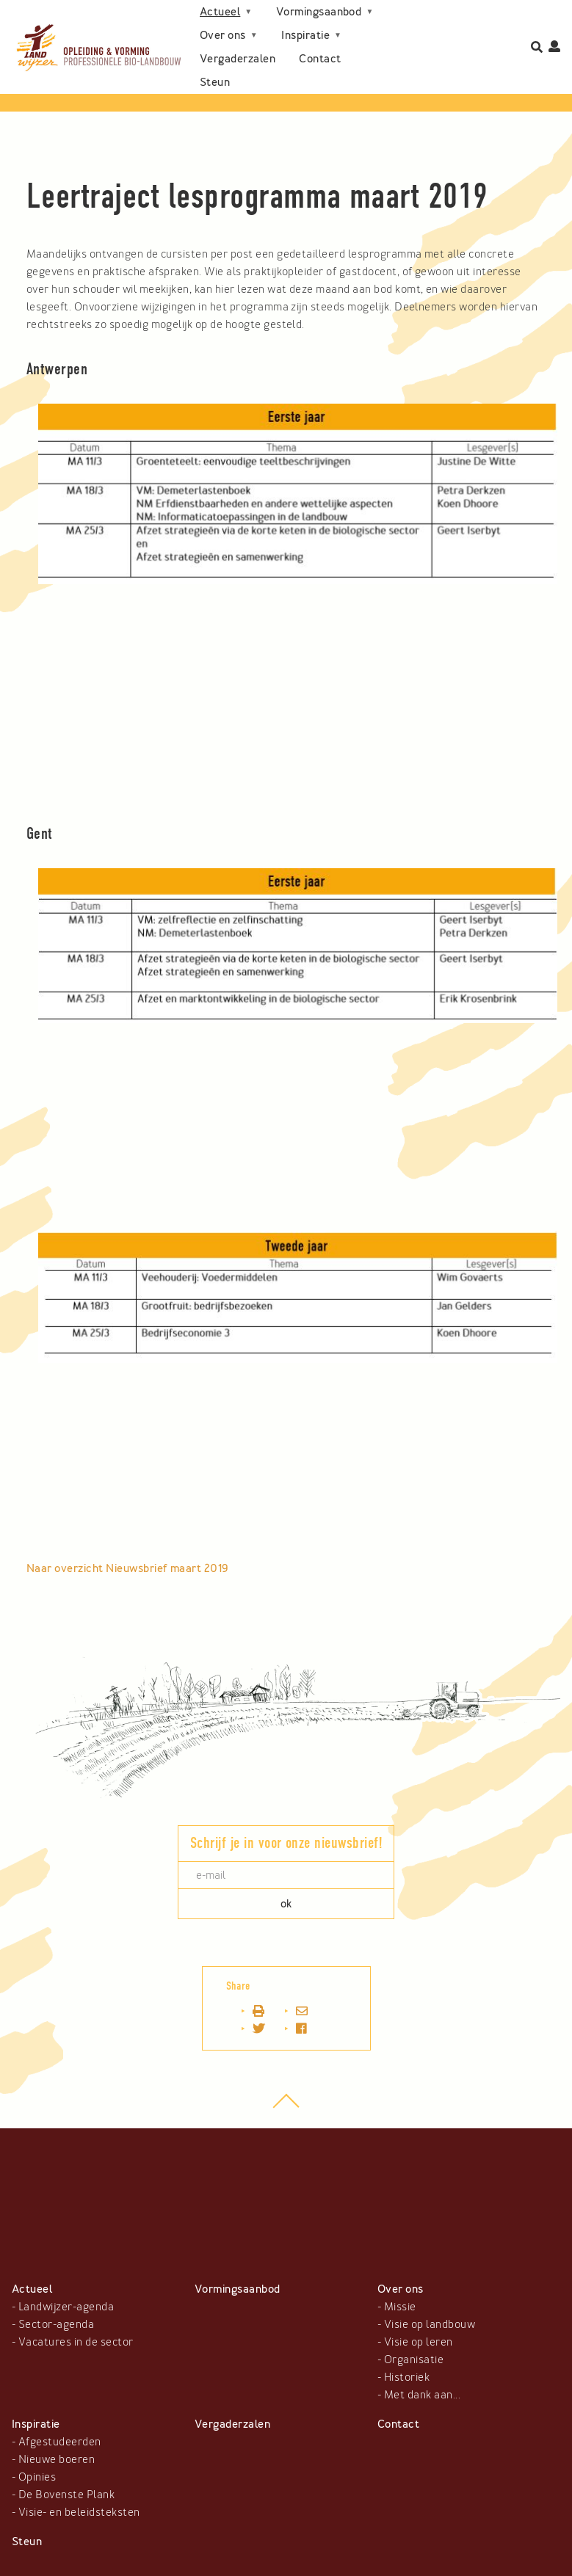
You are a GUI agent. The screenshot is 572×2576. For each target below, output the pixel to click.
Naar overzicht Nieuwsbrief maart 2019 (127, 1568)
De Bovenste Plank (66, 2494)
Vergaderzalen (237, 58)
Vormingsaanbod (319, 11)
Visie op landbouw (429, 2324)
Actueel (220, 11)
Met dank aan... (422, 2394)
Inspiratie (305, 35)
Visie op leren (418, 2342)
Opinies (37, 2477)
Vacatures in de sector (76, 2342)
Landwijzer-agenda (66, 2306)
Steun (215, 82)
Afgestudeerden (59, 2441)
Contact (320, 58)
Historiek (407, 2377)
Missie (400, 2306)
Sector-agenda (56, 2324)
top (286, 2108)
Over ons (223, 35)
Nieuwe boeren (56, 2459)
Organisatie (414, 2359)
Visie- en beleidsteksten (79, 2512)
